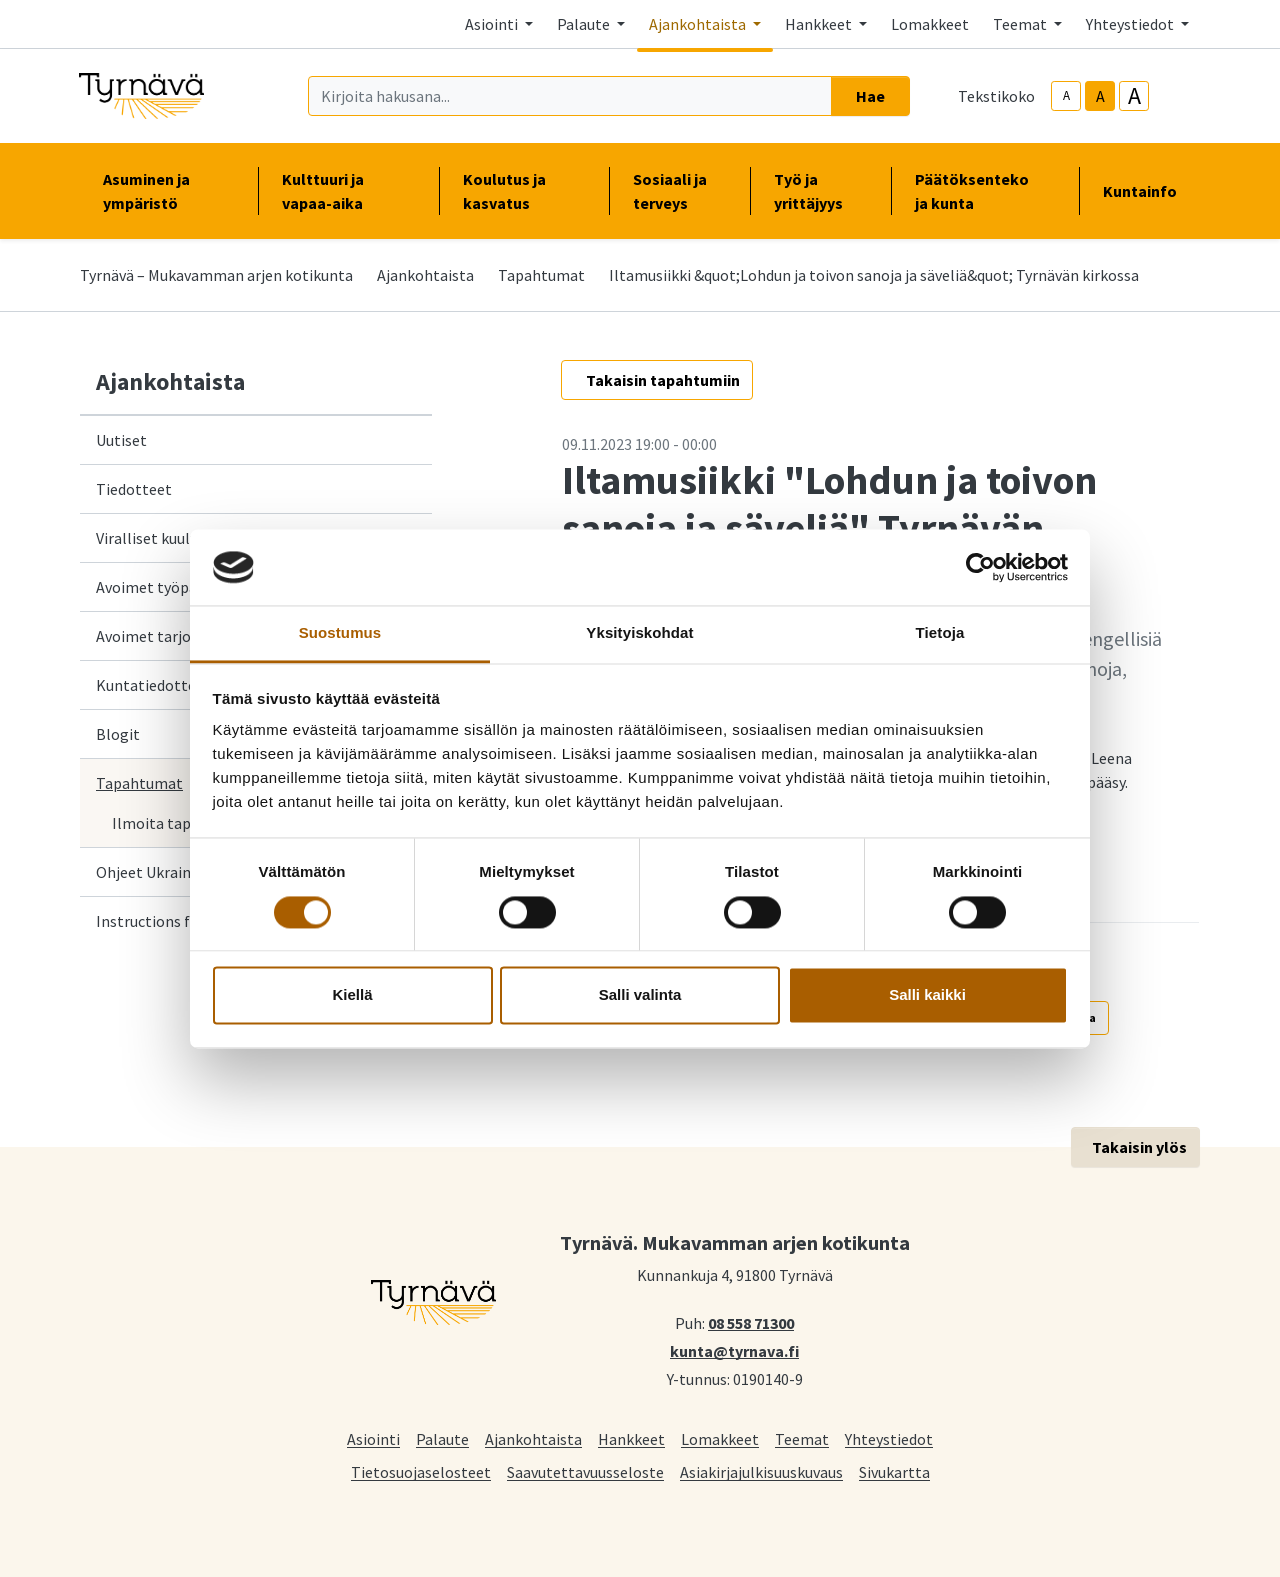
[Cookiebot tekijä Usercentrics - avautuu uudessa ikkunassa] (980, 567)
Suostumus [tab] (340, 633)
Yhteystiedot (889, 1438)
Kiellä (352, 995)
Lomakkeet (930, 24)
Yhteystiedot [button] (1131, 24)
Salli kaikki (927, 995)
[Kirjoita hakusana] (570, 96)
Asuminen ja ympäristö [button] (168, 191)
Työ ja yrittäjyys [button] (820, 191)
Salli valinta (640, 995)
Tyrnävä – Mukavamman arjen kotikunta (216, 275)
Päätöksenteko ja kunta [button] (985, 191)
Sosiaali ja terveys (670, 191)
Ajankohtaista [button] (699, 24)
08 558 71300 (751, 1322)
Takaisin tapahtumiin (663, 380)
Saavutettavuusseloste (585, 1471)
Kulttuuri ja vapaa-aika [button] (348, 191)
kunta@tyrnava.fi (734, 1350)
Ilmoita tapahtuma (178, 823)
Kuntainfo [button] (1148, 191)
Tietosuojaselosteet (421, 1471)
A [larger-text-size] (1134, 96)
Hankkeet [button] (820, 24)
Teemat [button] (1021, 24)
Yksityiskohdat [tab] (639, 633)
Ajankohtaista (425, 275)
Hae (870, 96)
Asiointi (373, 1438)
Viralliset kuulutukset (169, 538)
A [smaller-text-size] (1066, 95)
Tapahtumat (541, 275)
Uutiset (121, 440)
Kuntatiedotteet (153, 685)
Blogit (118, 734)
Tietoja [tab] (940, 633)
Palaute (442, 1438)
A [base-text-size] (1100, 96)
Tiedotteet (134, 489)
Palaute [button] (585, 24)
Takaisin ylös (1139, 1147)
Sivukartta (894, 1471)
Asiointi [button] (493, 24)
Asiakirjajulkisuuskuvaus (761, 1471)
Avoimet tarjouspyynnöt (179, 636)
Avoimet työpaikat (160, 587)
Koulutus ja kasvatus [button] (524, 191)
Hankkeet (631, 1438)
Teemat (802, 1438)
